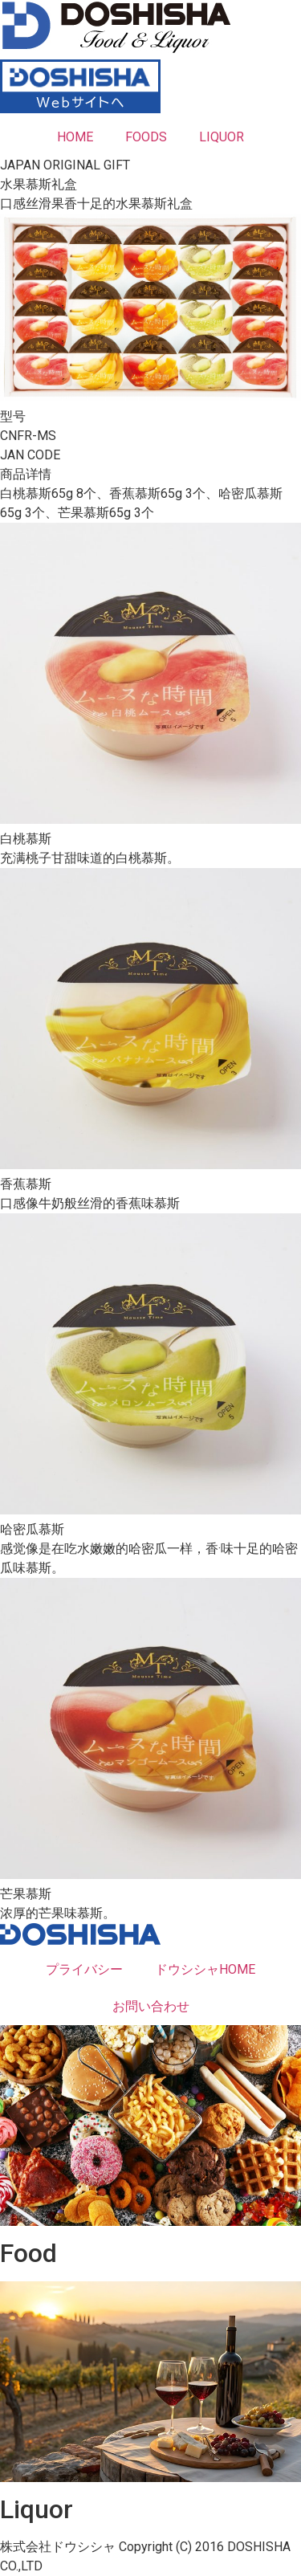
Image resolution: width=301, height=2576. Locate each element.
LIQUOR (221, 137)
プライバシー (84, 1969)
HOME (75, 137)
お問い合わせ (150, 2006)
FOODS (146, 137)
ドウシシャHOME (205, 1969)
